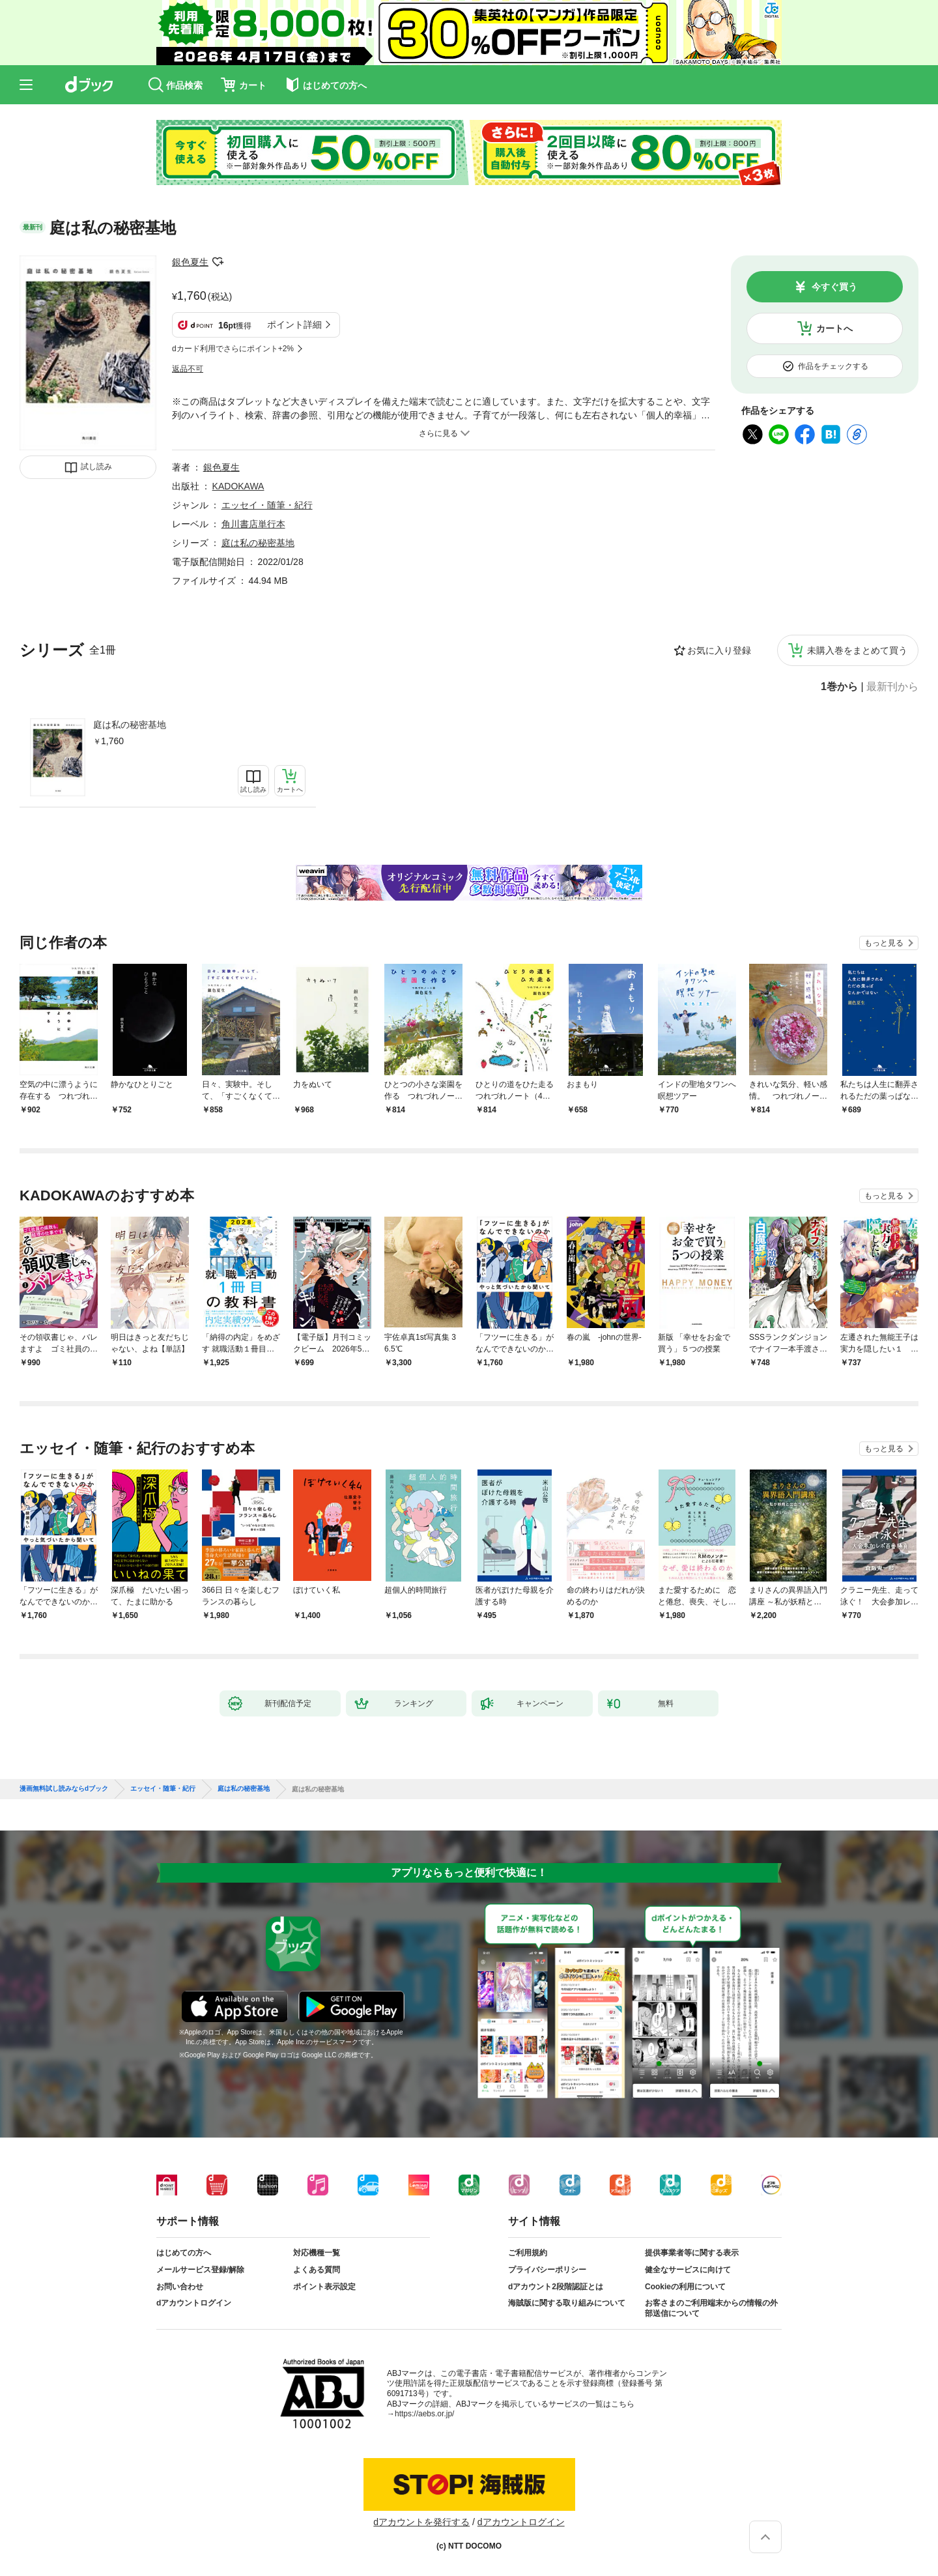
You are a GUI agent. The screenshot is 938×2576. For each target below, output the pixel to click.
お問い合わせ (179, 2286)
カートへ (834, 328)
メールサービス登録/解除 (200, 2269)
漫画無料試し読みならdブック (64, 1789)
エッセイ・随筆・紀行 (267, 505)
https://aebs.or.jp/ (424, 2413)
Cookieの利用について (685, 2286)
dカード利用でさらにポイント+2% (233, 348)
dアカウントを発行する (421, 2522)
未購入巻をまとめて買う (857, 650)
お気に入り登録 (719, 650)
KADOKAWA (238, 486)
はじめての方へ (183, 2252)
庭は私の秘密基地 (129, 724)
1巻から (839, 687)
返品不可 (187, 368)
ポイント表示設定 (324, 2286)
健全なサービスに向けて (688, 2269)
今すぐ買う (834, 287)
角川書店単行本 (253, 524)
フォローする (217, 261)
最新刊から (892, 687)
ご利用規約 (527, 2252)
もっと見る (883, 943)
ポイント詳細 (294, 324)
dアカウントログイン (193, 2303)
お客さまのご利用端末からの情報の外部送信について (711, 2308)
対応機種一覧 (316, 2252)
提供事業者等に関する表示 (692, 2252)
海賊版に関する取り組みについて (566, 2303)
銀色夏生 (190, 262)
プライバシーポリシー (547, 2269)
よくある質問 (316, 2269)
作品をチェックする (833, 366)
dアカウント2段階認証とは (555, 2286)
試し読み (96, 466)
